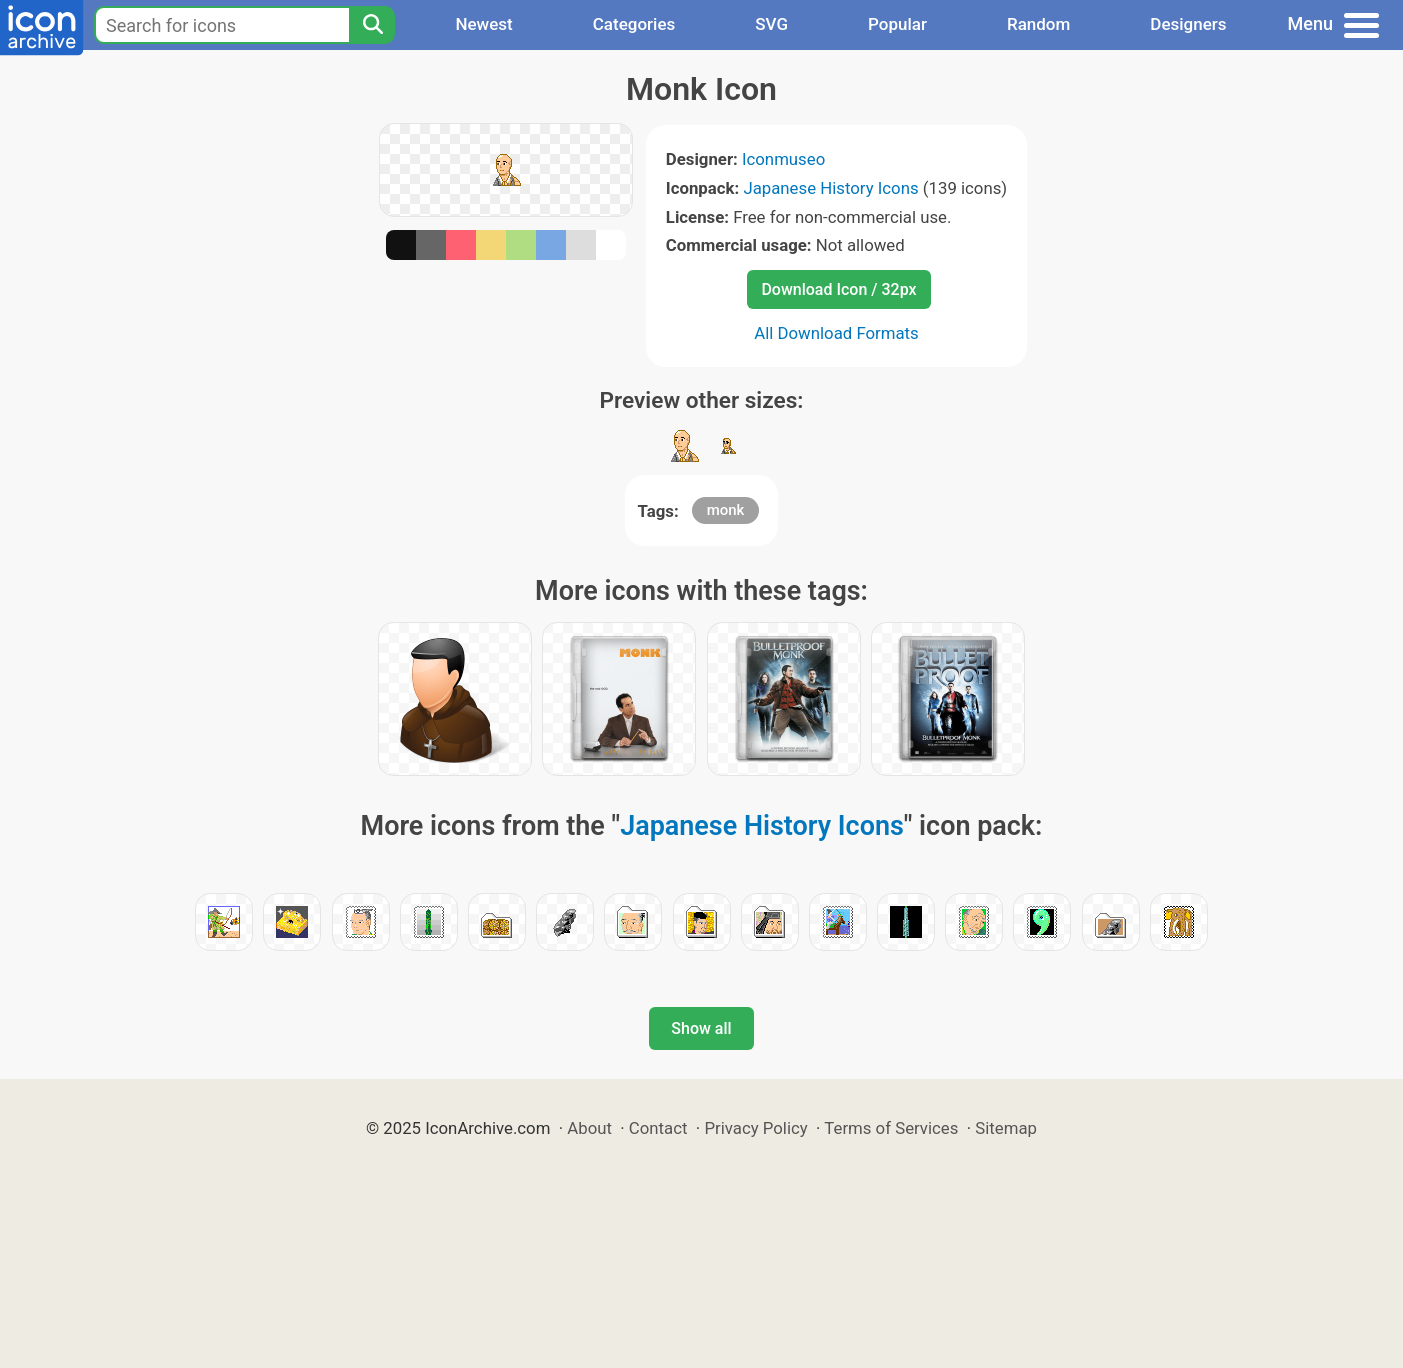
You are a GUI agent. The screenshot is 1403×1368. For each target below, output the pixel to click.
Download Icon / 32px (838, 289)
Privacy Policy (755, 1128)
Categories (634, 24)
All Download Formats (836, 333)
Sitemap (1006, 1128)
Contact (658, 1128)
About (589, 1128)
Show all (701, 1028)
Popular (897, 24)
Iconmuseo (783, 159)
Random (1038, 24)
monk (726, 510)
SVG (771, 24)
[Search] (372, 25)
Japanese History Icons (830, 188)
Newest (483, 24)
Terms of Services (891, 1128)
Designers (1188, 24)
